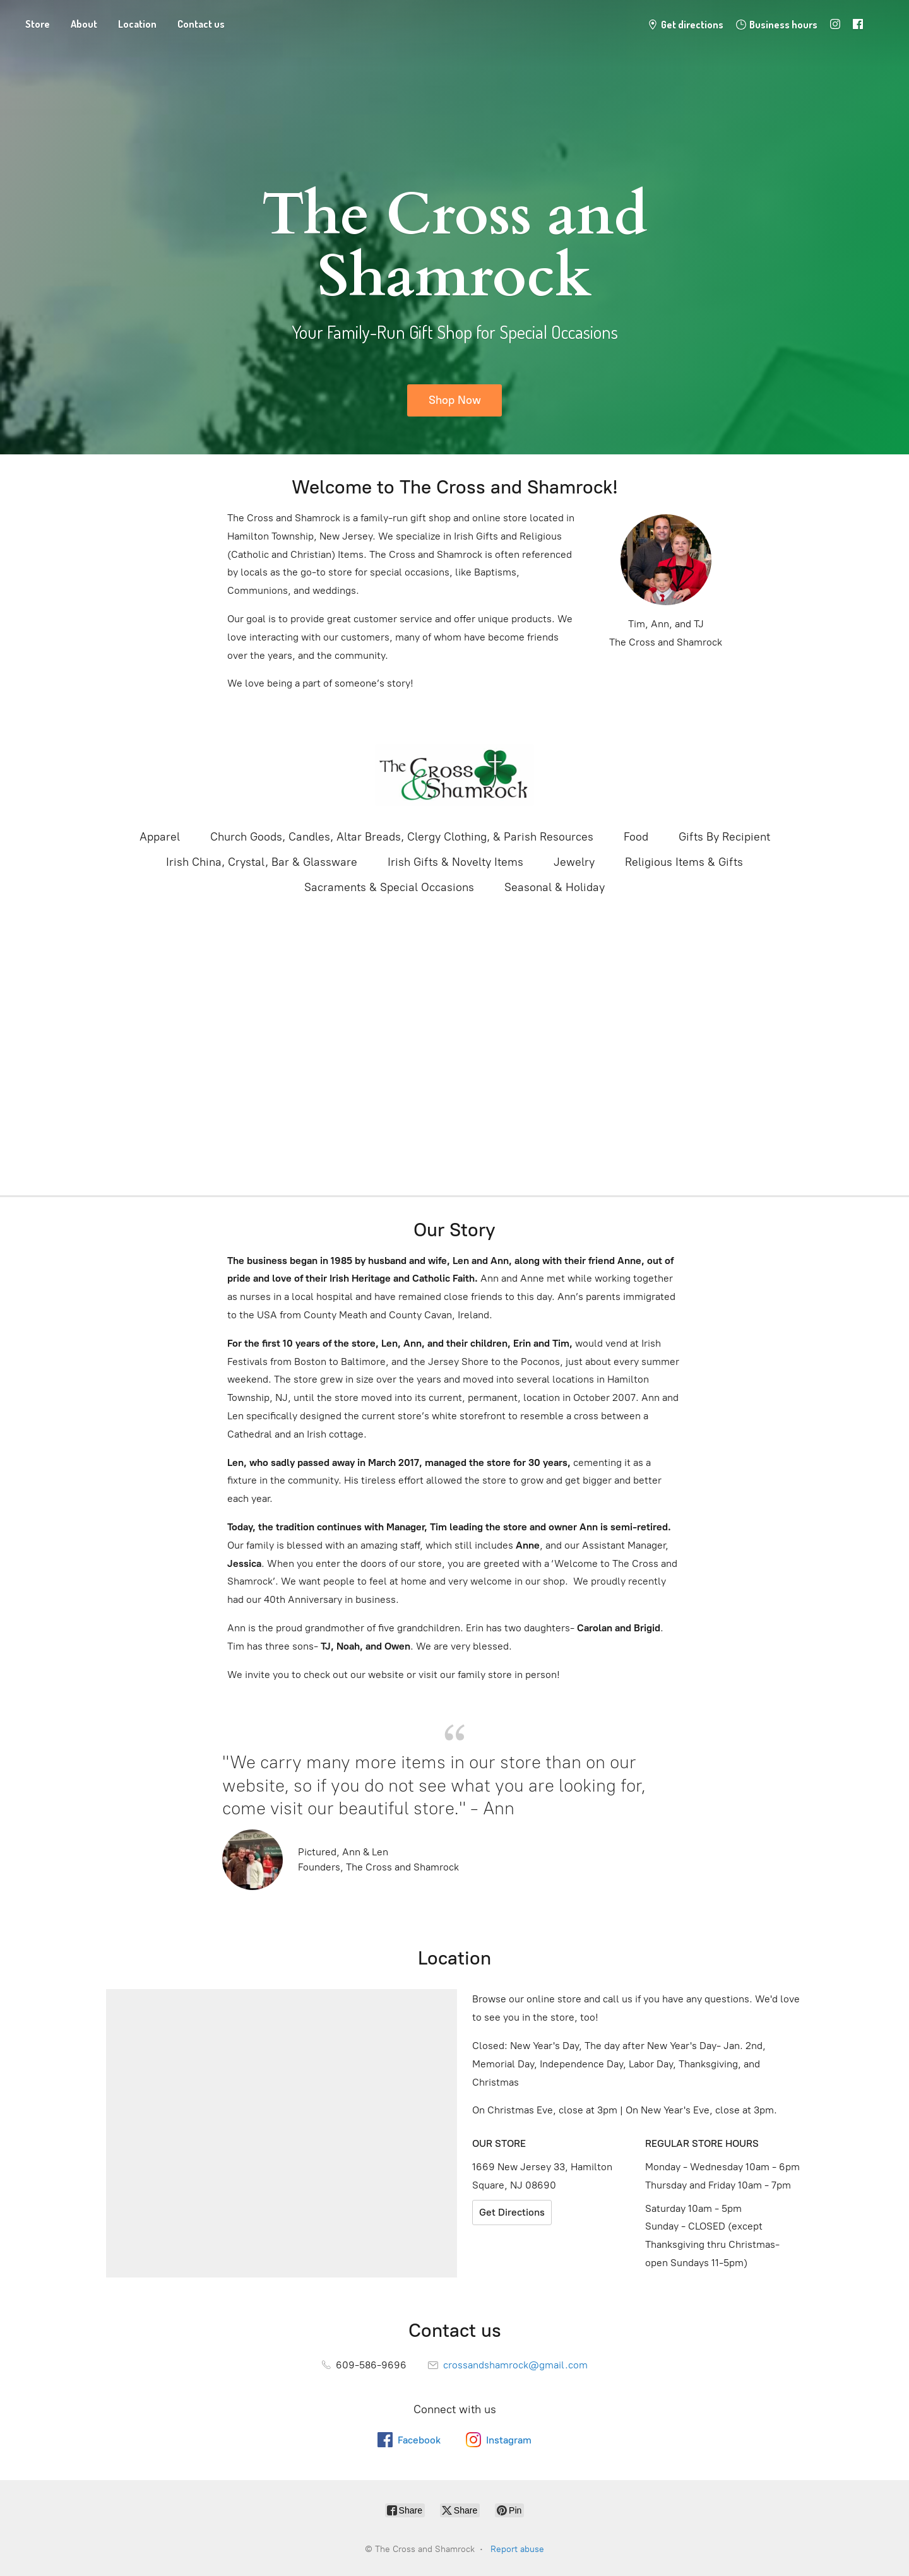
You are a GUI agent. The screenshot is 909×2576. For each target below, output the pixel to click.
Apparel (160, 837)
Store (37, 24)
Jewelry (574, 862)
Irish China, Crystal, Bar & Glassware (261, 862)
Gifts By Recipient (724, 837)
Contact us (201, 24)
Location (137, 24)
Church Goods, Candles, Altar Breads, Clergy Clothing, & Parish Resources (401, 837)
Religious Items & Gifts (684, 862)
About (84, 24)
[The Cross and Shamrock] (454, 775)
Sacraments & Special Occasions (389, 887)
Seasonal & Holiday (554, 887)
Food (636, 837)
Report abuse (517, 2549)
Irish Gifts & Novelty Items (455, 862)
